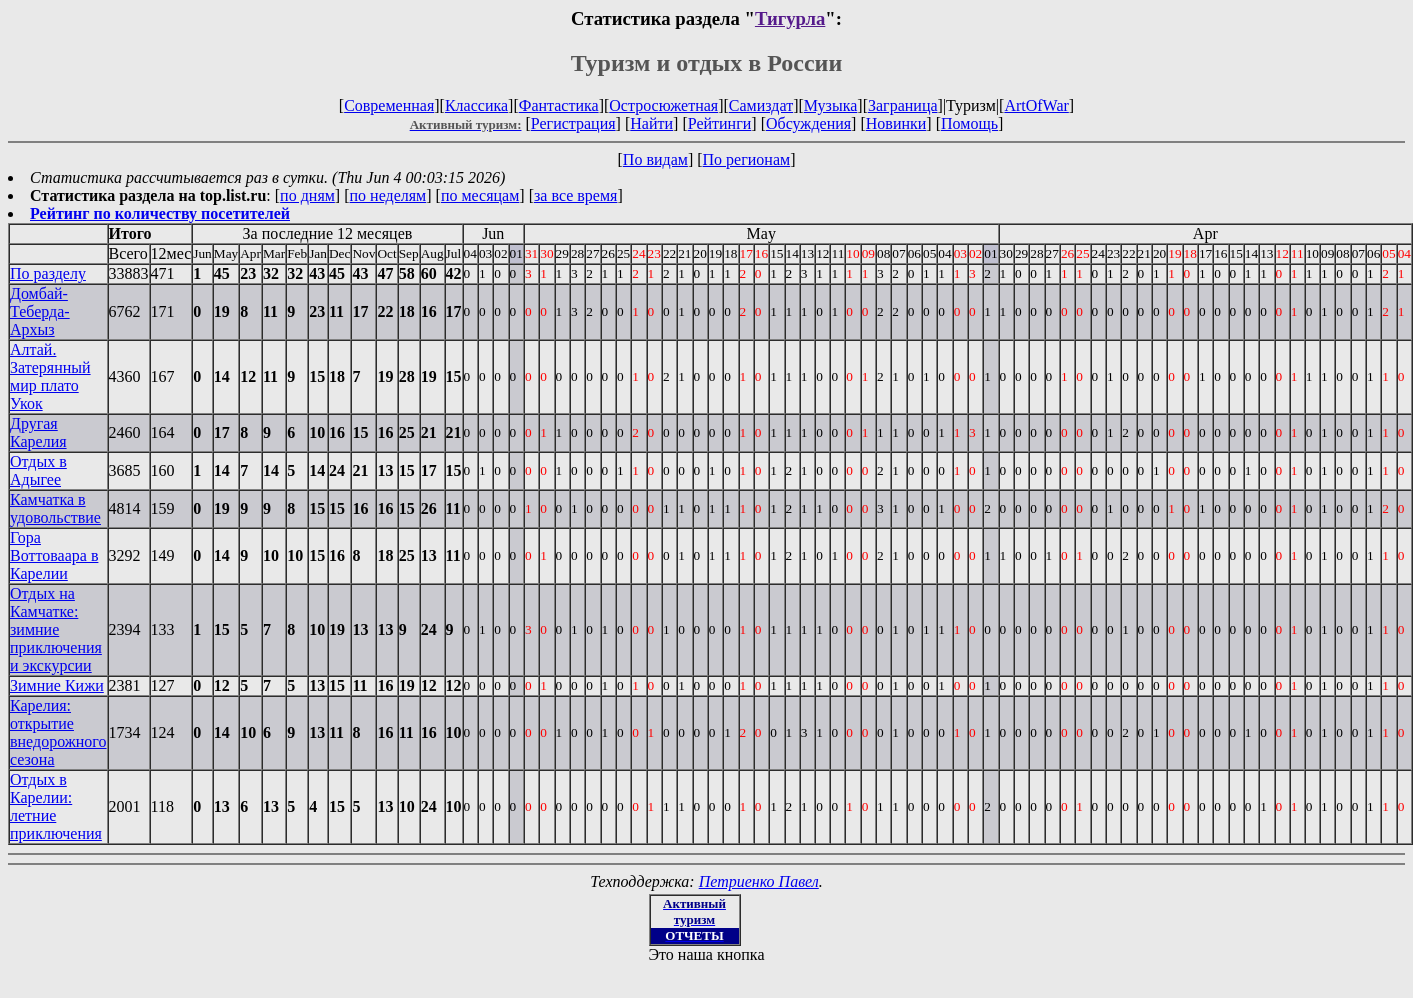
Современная (389, 105)
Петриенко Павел (759, 881)
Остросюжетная (663, 105)
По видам (655, 159)
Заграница (903, 105)
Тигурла (790, 18)
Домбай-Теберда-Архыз (40, 311)
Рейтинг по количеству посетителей (160, 213)
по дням (307, 195)
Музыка (831, 105)
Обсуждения (808, 123)
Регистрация (573, 123)
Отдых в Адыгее (38, 470)
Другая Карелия (38, 432)
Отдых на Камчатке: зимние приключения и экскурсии (56, 629)
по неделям (388, 195)
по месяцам (480, 195)
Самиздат (761, 105)
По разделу (48, 273)
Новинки (896, 123)
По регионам (747, 159)
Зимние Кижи (57, 685)
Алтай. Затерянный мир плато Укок (50, 376)
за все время (575, 195)
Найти (651, 123)
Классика (476, 105)
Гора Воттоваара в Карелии (54, 555)
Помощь (969, 123)
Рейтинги (720, 123)
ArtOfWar (1036, 105)
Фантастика (559, 105)
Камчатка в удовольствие (55, 508)
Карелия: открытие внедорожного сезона (58, 732)
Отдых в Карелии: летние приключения (56, 806)
